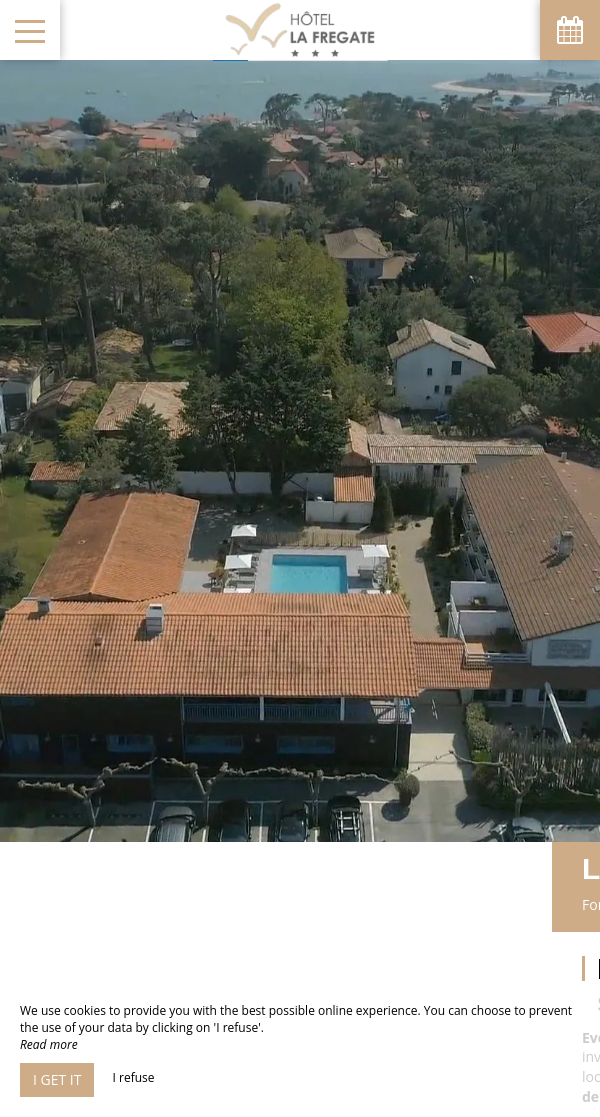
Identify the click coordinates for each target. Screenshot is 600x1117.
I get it (57, 1079)
